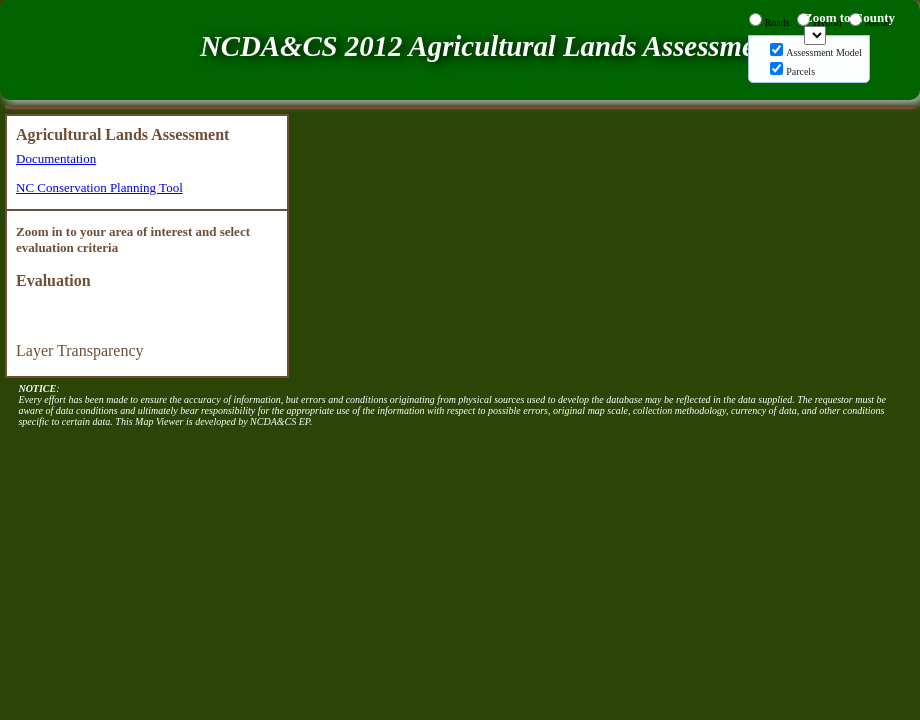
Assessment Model (824, 52)
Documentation (56, 158)
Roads (777, 22)
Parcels (800, 71)
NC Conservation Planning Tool (99, 187)
